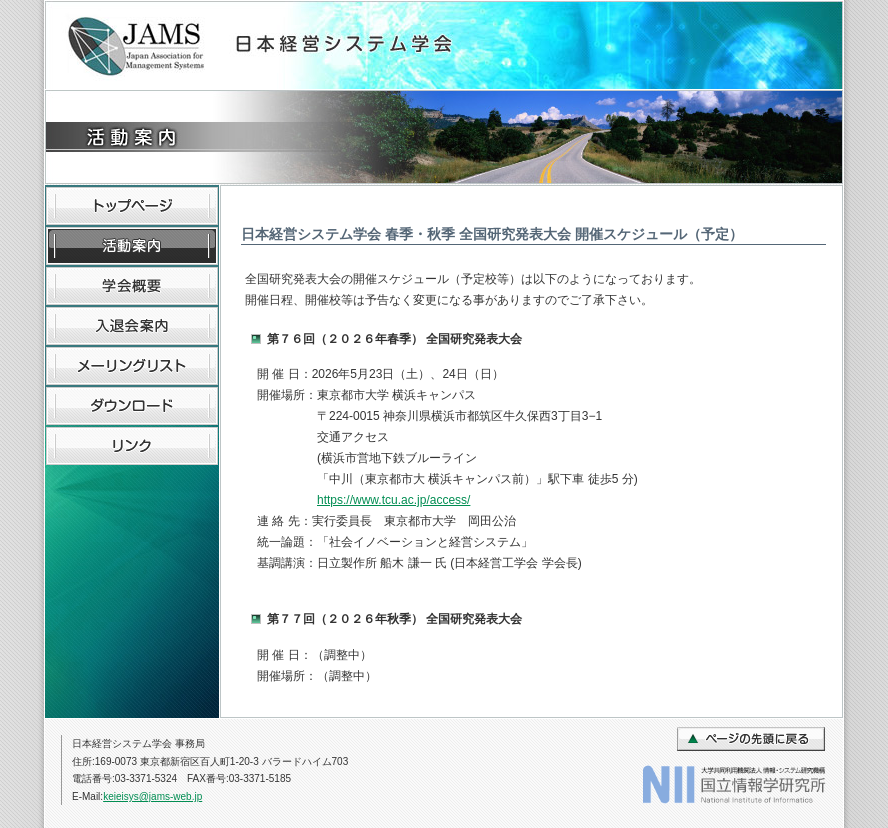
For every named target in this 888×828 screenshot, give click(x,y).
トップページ (132, 206)
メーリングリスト (132, 366)
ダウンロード (132, 406)
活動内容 (132, 246)
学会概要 (132, 286)
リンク (132, 446)
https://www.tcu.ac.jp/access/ (393, 500)
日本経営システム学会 (269, 46)
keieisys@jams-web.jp (152, 796)
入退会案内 (132, 326)
